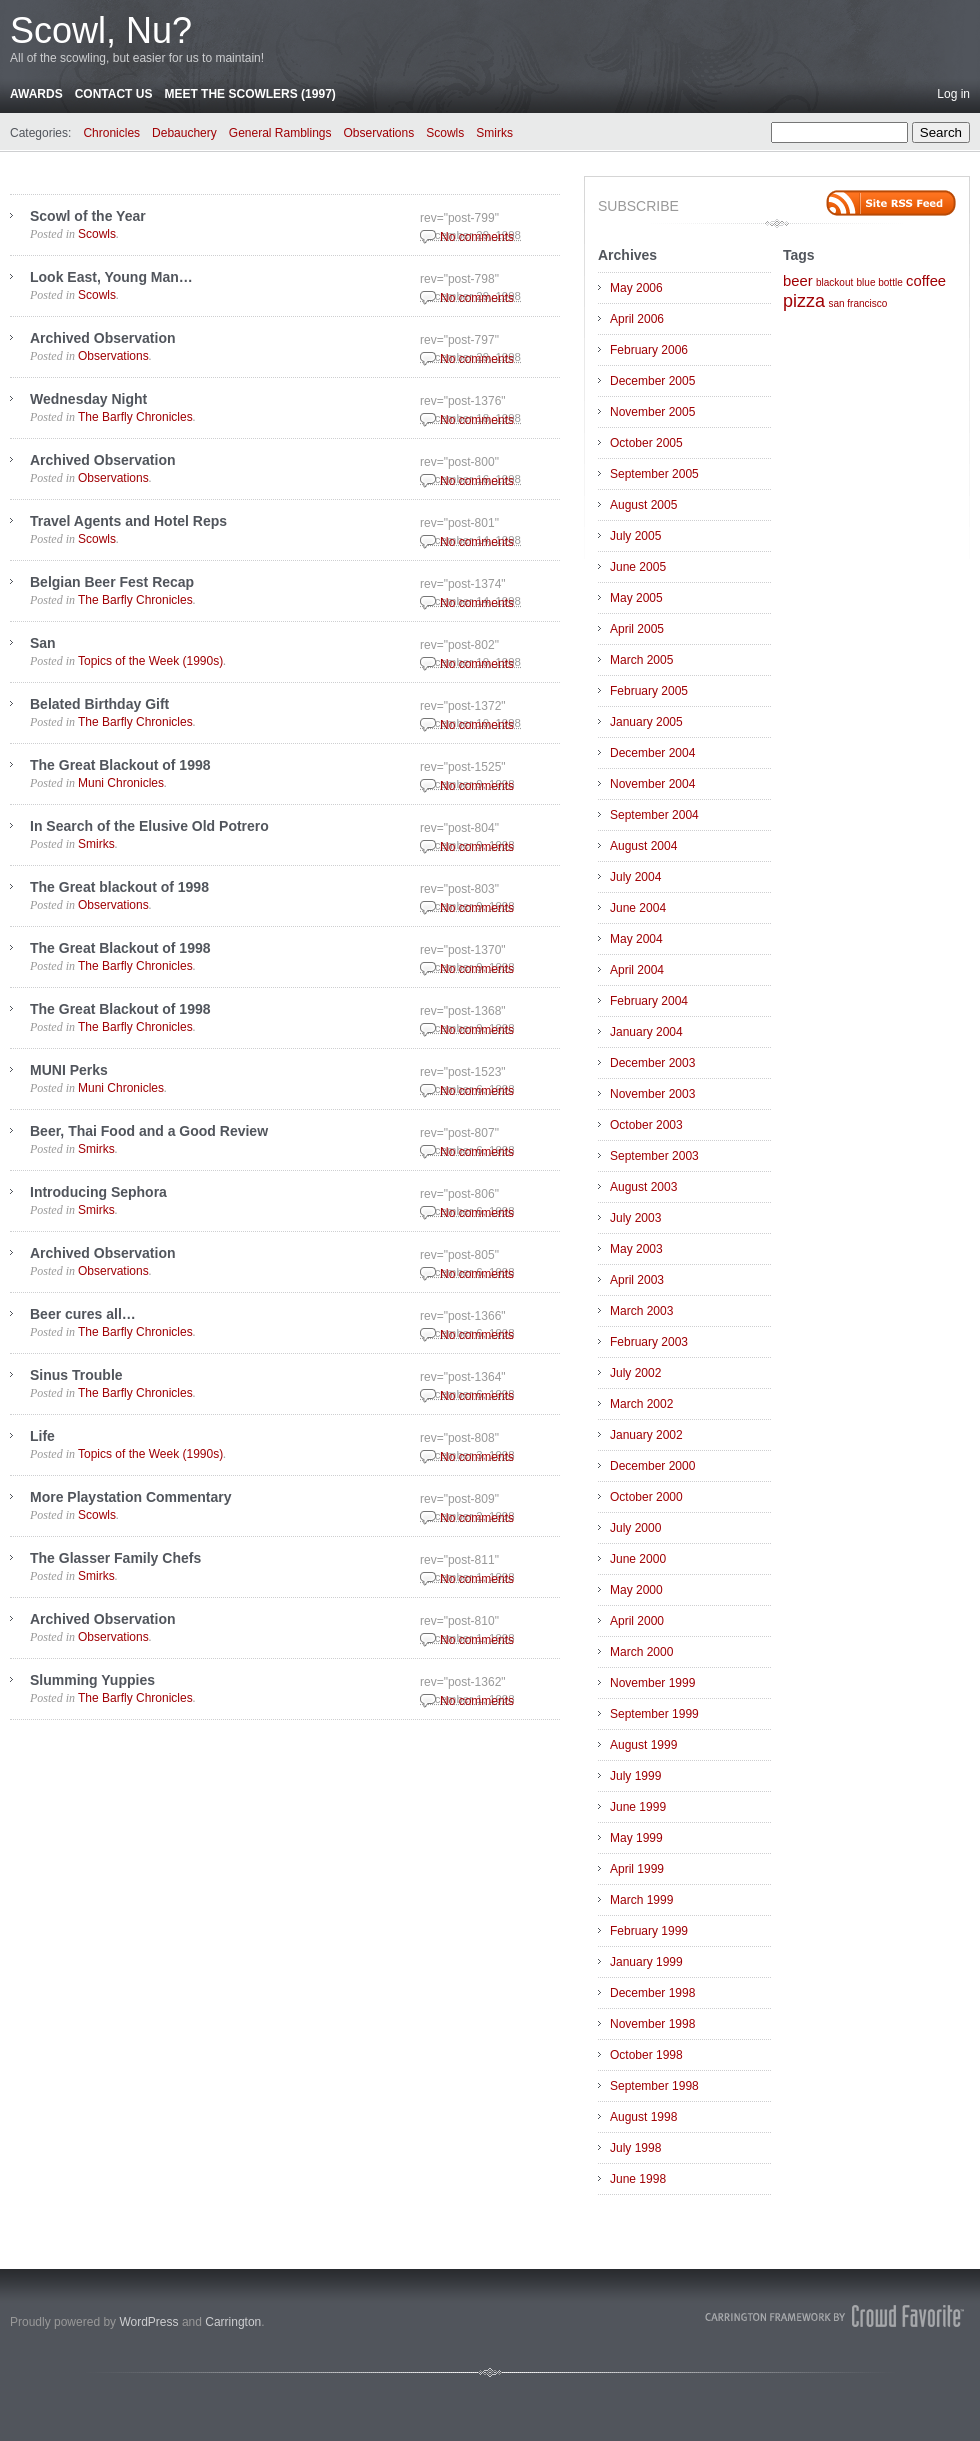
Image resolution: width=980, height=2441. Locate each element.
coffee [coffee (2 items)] (926, 281)
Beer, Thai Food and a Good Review (149, 1131)
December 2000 (652, 1466)
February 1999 (649, 1931)
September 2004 (654, 815)
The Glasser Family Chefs (115, 1558)
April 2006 (637, 319)
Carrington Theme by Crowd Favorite (835, 2316)
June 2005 (638, 567)
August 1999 (643, 1745)
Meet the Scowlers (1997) (249, 94)
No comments (477, 237)
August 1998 (643, 2117)
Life (42, 1436)
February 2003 (649, 1342)
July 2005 (635, 536)
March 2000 (641, 1652)
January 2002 (646, 1435)
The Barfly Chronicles (135, 417)
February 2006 (649, 350)
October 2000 (646, 1497)
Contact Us (114, 94)
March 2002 (641, 1404)
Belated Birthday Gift (99, 704)
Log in (953, 94)
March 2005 (641, 660)
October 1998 (646, 2055)
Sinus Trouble (76, 1375)
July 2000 (635, 1528)
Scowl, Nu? (101, 30)
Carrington (233, 2322)
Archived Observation (103, 338)
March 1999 (641, 1900)
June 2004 (638, 908)
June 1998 (638, 2179)
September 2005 (654, 474)
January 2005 (646, 722)
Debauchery (184, 133)
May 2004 (636, 939)
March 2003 (641, 1311)
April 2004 (637, 970)
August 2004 (643, 846)
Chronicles (111, 133)
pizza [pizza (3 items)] (804, 301)
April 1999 (637, 1869)
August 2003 (643, 1187)
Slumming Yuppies (92, 1680)
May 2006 (636, 288)
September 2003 (654, 1156)
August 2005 (643, 505)
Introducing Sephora (98, 1192)
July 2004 (635, 877)
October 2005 (646, 443)
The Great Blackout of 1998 (120, 765)
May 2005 (636, 598)
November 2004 (652, 784)
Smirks (494, 133)
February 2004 (649, 1001)
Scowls (445, 133)
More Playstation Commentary (131, 1497)
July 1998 (635, 2148)
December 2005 (652, 381)
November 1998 (652, 2024)
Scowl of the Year (88, 216)
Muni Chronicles (121, 783)
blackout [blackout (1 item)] (834, 282)
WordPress (148, 2322)
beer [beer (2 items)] (798, 281)
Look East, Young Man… (111, 277)
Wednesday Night (88, 399)
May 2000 (636, 1590)
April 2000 (637, 1621)
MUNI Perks (69, 1070)
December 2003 (652, 1063)
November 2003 (652, 1094)
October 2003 (646, 1125)
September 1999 (654, 1714)
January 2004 (646, 1032)
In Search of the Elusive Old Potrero (149, 826)
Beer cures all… (83, 1314)
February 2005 (649, 691)
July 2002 (635, 1373)
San (43, 643)
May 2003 (636, 1249)
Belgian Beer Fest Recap (112, 582)
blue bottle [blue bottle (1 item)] (880, 282)
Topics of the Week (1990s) (150, 661)
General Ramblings (280, 133)
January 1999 (646, 1962)
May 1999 (636, 1838)
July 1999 (635, 1776)
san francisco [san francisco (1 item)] (857, 303)
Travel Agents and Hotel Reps (128, 521)
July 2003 (635, 1218)
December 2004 (652, 753)
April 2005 (637, 629)
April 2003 (637, 1280)
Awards (36, 94)
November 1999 (652, 1683)
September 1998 (654, 2086)
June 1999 (638, 1807)
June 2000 (638, 1559)
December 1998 (652, 1993)
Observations (379, 133)
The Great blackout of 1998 (119, 887)
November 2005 (652, 412)
